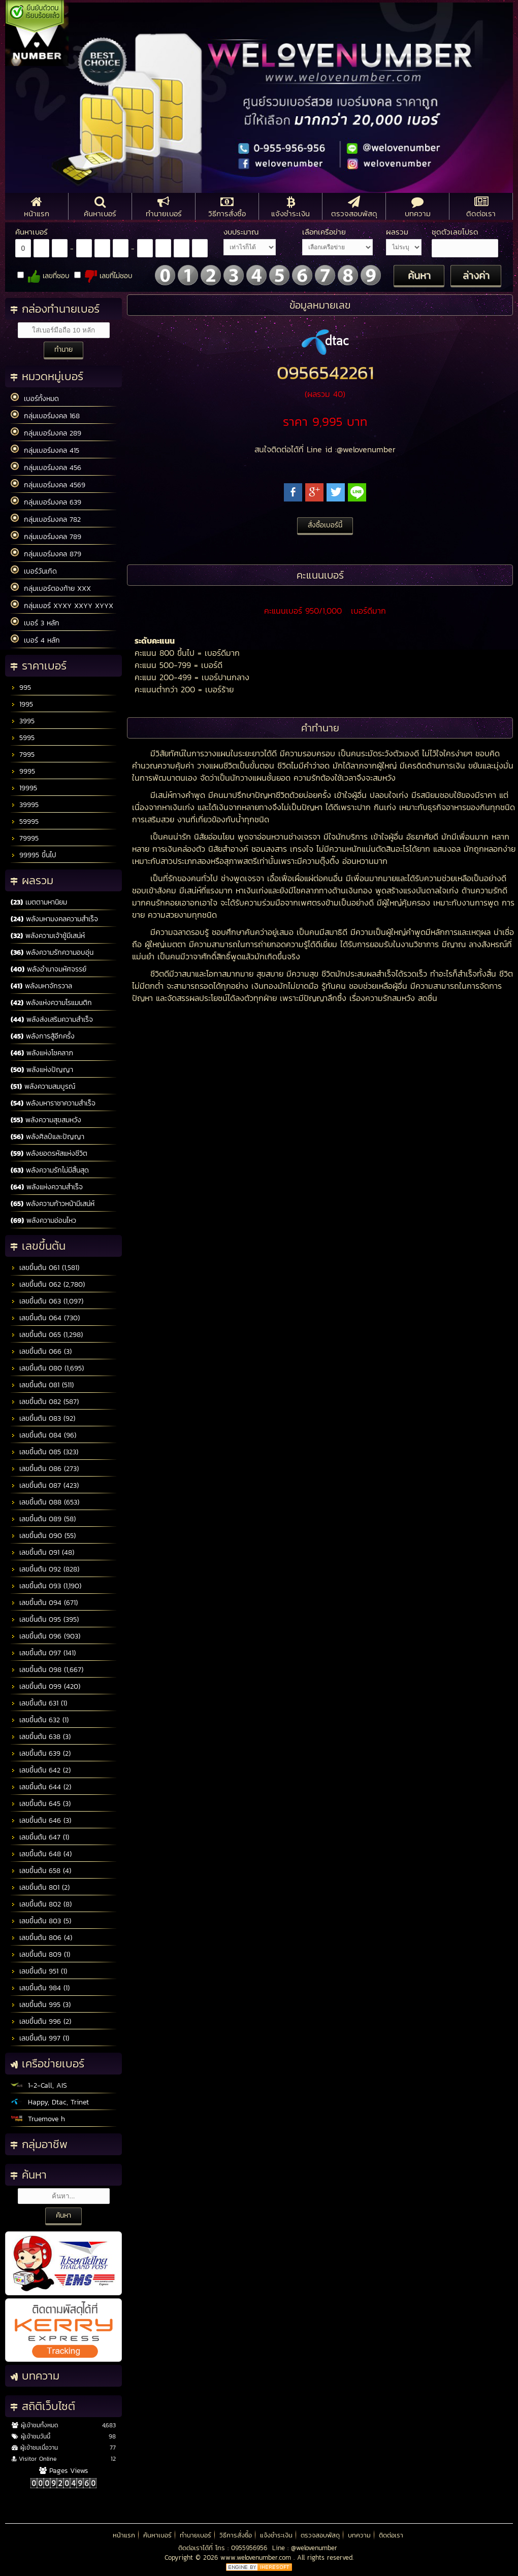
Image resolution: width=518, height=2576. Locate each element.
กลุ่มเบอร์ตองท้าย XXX (51, 588)
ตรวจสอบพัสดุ (320, 2535)
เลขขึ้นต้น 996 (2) (41, 2021)
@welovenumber (314, 2548)
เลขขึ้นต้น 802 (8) (41, 1904)
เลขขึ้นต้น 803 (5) (41, 1921)
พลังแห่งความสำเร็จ (47, 1187)
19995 (24, 788)
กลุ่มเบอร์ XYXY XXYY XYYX (62, 605)
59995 (25, 821)
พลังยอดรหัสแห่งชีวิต (49, 1153)
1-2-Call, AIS (39, 2085)
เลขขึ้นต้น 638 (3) (41, 1736)
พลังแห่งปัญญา (42, 1069)
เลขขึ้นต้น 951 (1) (39, 1971)
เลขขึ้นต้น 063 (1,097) (47, 1301)
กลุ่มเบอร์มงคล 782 (46, 519)
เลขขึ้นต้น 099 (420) (45, 1686)
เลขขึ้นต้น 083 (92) (43, 1418)
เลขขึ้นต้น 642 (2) (41, 1770)
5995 (23, 737)
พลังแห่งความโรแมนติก (51, 1002)
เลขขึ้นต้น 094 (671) (44, 1602)
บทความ (359, 2535)
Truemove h (38, 2119)
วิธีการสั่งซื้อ (235, 2535)
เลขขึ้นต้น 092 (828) (45, 1569)
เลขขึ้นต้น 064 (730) (45, 1318)
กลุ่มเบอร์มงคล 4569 (48, 484)
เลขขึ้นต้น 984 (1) (40, 1988)
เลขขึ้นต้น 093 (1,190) (46, 1586)
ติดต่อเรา (391, 2535)
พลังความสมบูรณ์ (43, 1086)
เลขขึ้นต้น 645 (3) (41, 1803)
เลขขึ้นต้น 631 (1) (39, 1703)
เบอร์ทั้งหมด (35, 398)
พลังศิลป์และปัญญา (47, 1136)
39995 (25, 804)
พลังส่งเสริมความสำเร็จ (52, 1019)
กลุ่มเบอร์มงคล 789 (46, 536)
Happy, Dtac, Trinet (50, 2102)
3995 (23, 721)
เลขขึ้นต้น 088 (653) (45, 1502)
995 (21, 687)
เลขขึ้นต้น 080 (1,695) (47, 1368)
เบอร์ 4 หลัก (35, 640)
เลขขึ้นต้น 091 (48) (42, 1552)
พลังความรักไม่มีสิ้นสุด (50, 1170)
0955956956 (249, 2548)
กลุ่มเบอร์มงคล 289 (46, 433)
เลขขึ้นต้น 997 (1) (40, 2038)
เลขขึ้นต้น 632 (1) (40, 1720)
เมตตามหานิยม (39, 902)
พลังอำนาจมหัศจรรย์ (48, 969)
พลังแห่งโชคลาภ (42, 1053)
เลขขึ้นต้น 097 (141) (43, 1653)
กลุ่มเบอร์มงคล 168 (45, 415)
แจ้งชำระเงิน (276, 2535)
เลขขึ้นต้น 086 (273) (45, 1468)
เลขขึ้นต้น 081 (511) (42, 1385)
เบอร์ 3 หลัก (35, 622)
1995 (22, 704)
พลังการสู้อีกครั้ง (43, 1036)
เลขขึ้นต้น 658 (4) (41, 1870)
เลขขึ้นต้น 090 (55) (43, 1535)
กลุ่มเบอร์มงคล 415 (45, 450)
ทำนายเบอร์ (195, 2535)
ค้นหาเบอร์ (157, 2535)
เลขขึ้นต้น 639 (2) (41, 1753)
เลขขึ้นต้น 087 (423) (45, 1485)
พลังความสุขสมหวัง (46, 1120)
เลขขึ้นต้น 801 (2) (40, 1887)
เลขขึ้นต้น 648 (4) (41, 1854)
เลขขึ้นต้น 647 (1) (40, 1837)
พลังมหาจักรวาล (41, 986)
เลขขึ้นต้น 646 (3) (41, 1820)
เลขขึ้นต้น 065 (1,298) (47, 1334)
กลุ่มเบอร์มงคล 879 (46, 553)
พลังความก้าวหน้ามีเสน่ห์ (52, 1203)
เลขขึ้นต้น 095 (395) (45, 1619)
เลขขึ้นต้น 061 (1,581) (45, 1267)
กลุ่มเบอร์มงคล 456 (46, 467)
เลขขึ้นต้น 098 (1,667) (47, 1669)
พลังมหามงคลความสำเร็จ (54, 919)
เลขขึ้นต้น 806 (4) (41, 1937)
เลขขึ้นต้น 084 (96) (43, 1435)
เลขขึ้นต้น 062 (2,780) (48, 1284)
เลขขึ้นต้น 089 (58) (43, 1519)
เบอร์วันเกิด (34, 571)
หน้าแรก (124, 2535)
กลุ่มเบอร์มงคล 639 (46, 502)
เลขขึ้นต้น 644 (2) (41, 1787)
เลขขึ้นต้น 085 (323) (44, 1452)
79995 (25, 838)
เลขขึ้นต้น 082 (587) (45, 1401)
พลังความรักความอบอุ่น (52, 952)
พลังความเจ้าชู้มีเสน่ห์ (48, 935)
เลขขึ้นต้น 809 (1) (40, 1954)
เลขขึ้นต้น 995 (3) (41, 2004)
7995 (23, 754)
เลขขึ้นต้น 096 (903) (45, 1636)
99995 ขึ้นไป (33, 855)
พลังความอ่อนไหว (43, 1220)
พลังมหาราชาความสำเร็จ (53, 1103)
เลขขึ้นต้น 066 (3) (41, 1351)
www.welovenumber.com (257, 2557)
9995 (23, 771)
